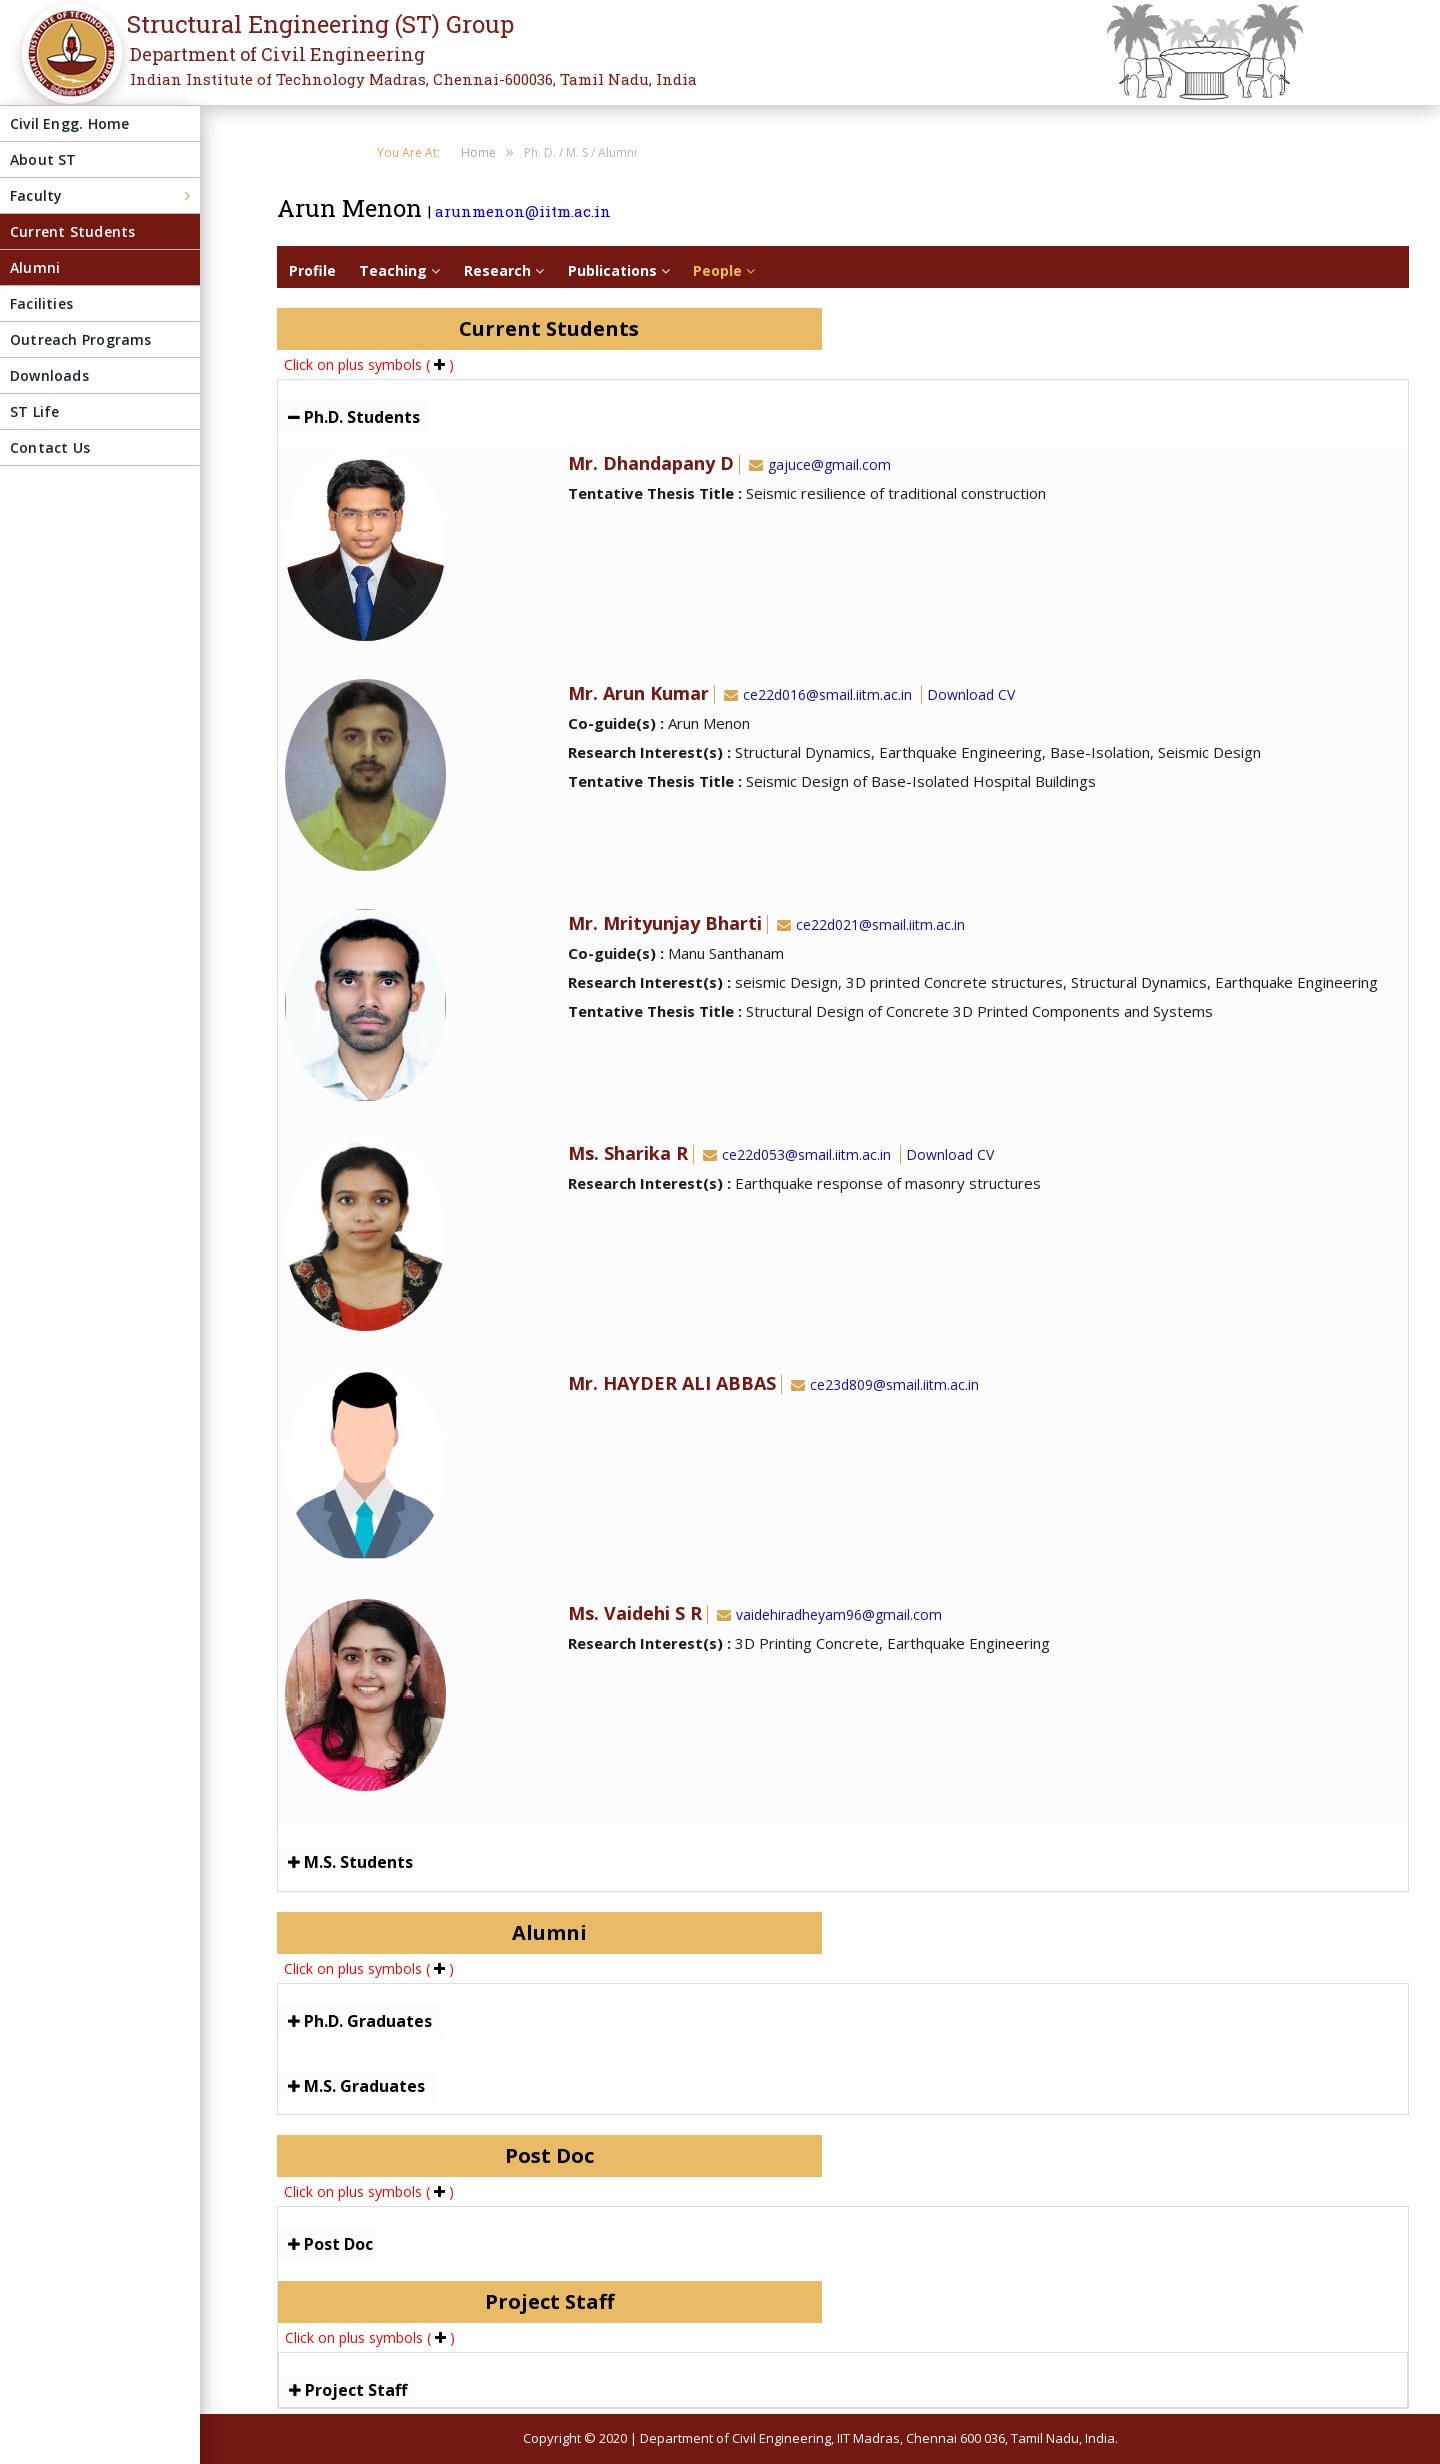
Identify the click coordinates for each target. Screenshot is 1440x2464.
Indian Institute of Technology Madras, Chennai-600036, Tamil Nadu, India (413, 79)
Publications (619, 270)
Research (504, 270)
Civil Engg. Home (69, 123)
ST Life (34, 411)
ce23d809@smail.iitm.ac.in (883, 1384)
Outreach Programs (81, 339)
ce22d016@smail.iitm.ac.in (816, 694)
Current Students (72, 231)
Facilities (41, 303)
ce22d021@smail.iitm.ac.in (869, 924)
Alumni (35, 267)
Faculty (36, 195)
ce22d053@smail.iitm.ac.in (795, 1154)
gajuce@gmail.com (818, 464)
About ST (43, 159)
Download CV (971, 694)
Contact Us (50, 447)
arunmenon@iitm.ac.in (523, 211)
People (724, 270)
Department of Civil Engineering (277, 54)
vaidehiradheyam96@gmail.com (827, 1614)
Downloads (49, 375)
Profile (312, 270)
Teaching (399, 270)
